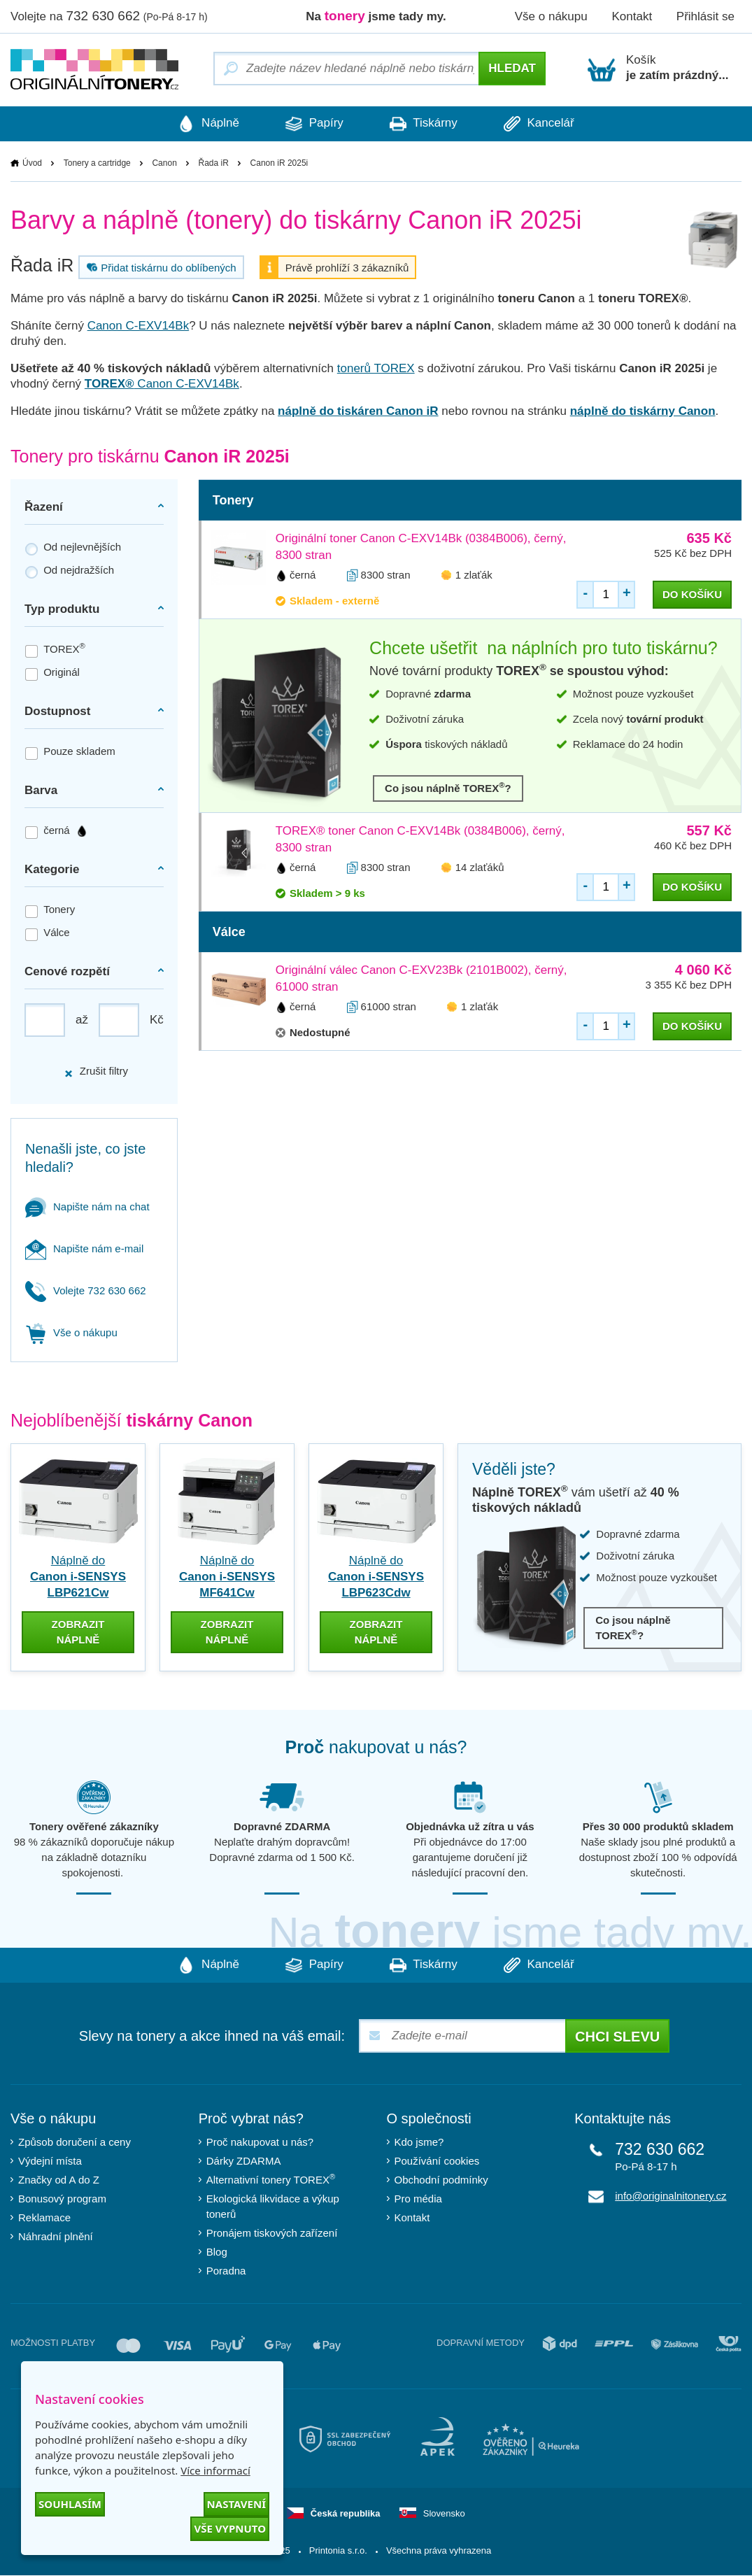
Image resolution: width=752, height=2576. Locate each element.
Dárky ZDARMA (243, 2161)
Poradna (226, 2271)
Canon (164, 163)
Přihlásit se (705, 16)
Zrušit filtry (96, 1071)
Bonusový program (62, 2199)
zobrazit (78, 1632)
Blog (216, 2252)
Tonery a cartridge (97, 163)
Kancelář (543, 123)
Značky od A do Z (58, 2180)
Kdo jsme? (419, 2142)
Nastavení (236, 2504)
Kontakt (631, 16)
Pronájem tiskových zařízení (272, 2233)
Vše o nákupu (551, 16)
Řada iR (214, 163)
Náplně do (78, 1576)
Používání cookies (437, 2161)
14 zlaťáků (479, 867)
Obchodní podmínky (441, 2180)
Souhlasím (69, 2504)
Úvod (32, 163)
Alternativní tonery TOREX (273, 2179)
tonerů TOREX (376, 368)
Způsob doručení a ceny (74, 2142)
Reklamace (44, 2217)
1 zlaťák (473, 575)
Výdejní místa (50, 2161)
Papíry (313, 123)
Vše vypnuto (230, 2528)
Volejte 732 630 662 (85, 1290)
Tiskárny (425, 123)
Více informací (215, 2470)
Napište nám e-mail (84, 1248)
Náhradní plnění (55, 2236)
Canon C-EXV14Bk (138, 325)
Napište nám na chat (87, 1206)
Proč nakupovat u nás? (259, 2142)
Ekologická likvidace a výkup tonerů (272, 2206)
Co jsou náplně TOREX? (448, 787)
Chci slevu (617, 2036)
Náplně (204, 123)
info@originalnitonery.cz (670, 2196)
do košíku (692, 594)
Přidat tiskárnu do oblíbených (159, 267)
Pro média (418, 2199)
